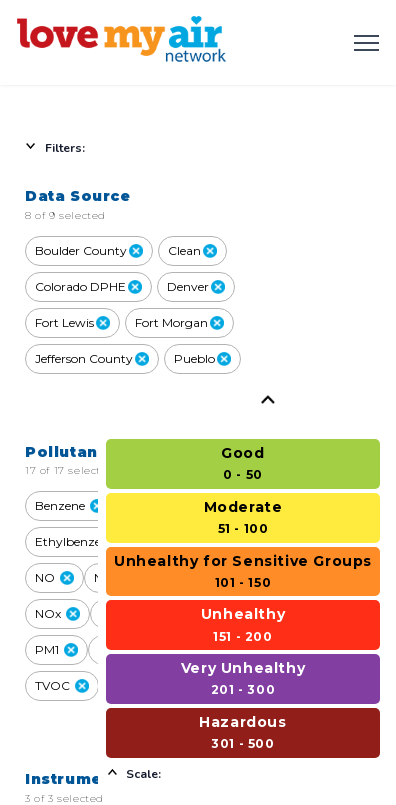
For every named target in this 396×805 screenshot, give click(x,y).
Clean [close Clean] (192, 250)
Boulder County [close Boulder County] (89, 250)
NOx (57, 613)
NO (54, 577)
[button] (97, 506)
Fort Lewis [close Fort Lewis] (72, 322)
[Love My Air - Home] (125, 42)
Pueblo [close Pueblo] (202, 358)
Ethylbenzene (84, 541)
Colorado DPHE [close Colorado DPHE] (88, 286)
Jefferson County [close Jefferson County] (92, 358)
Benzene (69, 505)
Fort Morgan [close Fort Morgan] (179, 322)
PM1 (56, 649)
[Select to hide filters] (150, 147)
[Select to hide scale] (243, 773)
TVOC (62, 685)
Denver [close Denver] (196, 286)
